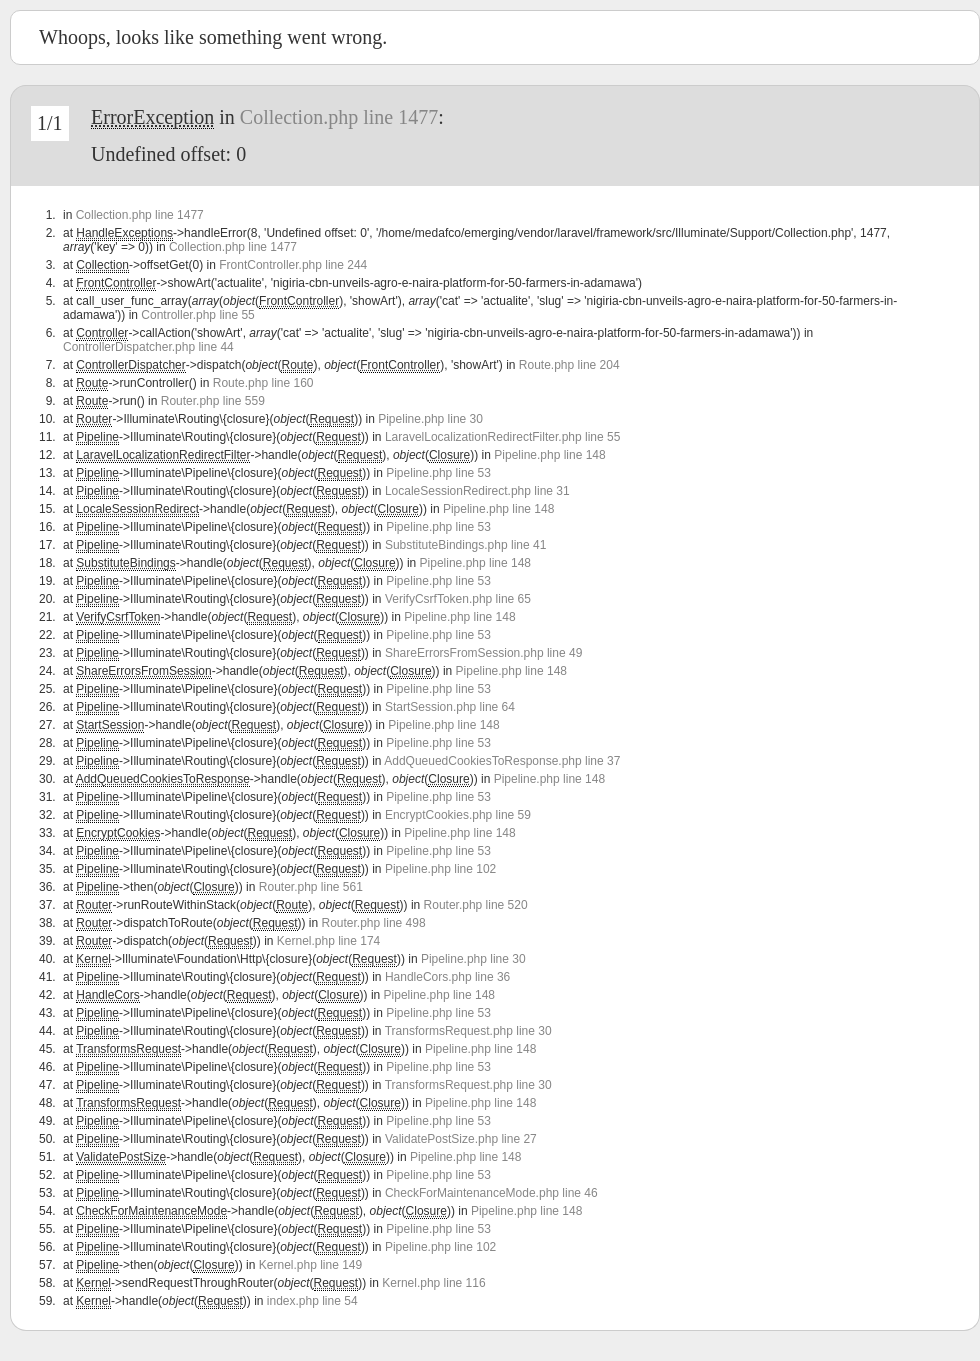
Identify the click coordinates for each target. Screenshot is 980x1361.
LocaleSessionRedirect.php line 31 (477, 491)
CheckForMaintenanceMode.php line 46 (491, 1193)
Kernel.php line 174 (328, 941)
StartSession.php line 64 (450, 707)
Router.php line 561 (311, 887)
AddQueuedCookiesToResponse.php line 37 (502, 761)
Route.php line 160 (263, 383)
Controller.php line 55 (197, 315)
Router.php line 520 (476, 905)
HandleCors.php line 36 (447, 977)
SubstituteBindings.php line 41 (465, 545)
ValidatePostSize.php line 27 (461, 1139)
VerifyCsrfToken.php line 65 (458, 599)
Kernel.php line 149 (310, 1265)
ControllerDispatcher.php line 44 (148, 347)
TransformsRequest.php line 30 (468, 1031)
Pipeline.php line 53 (438, 473)
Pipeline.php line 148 (549, 455)
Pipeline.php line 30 (430, 419)
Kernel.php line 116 (433, 1283)
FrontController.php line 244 (293, 265)
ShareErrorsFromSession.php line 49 (483, 653)
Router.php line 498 (374, 923)
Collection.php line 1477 (339, 117)
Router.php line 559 (213, 401)
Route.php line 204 (569, 365)
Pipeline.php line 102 (440, 869)
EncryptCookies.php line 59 (458, 815)
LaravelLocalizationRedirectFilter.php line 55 (502, 437)
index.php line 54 (312, 1301)
